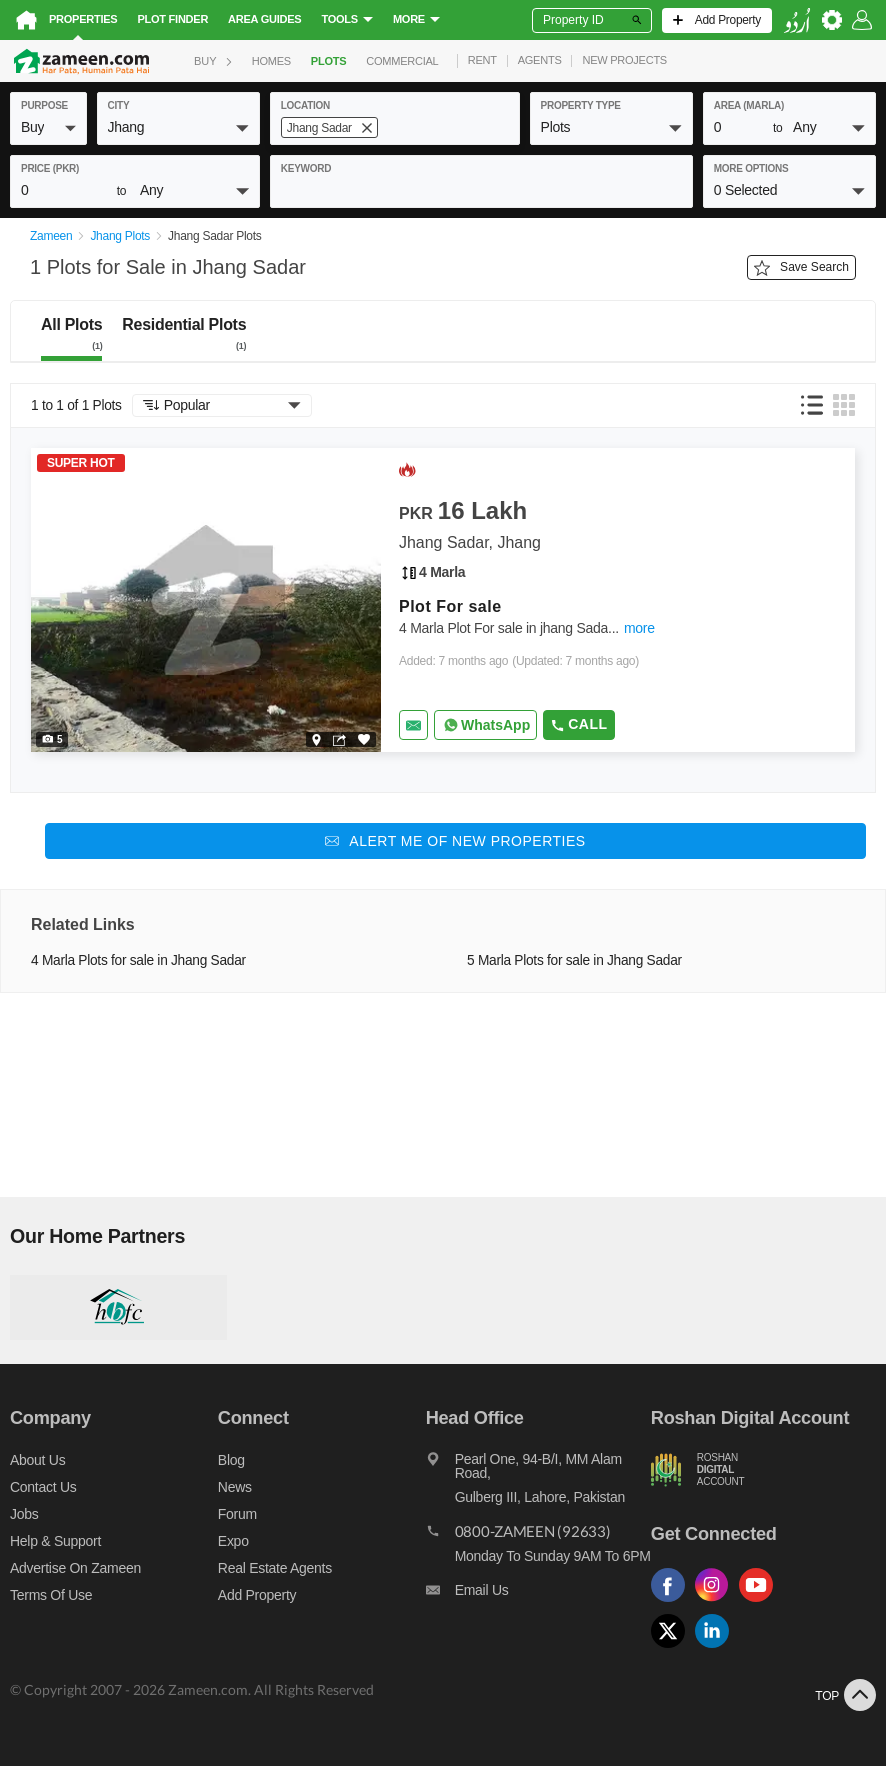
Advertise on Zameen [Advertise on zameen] (75, 1568)
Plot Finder (172, 19)
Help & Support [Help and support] (55, 1541)
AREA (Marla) (749, 105)
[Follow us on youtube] (761, 1602)
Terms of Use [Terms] (51, 1595)
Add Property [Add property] (257, 1595)
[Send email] (413, 725)
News (235, 1487)
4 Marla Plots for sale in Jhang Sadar (138, 960)
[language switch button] (797, 20)
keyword (306, 168)
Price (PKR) (50, 168)
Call (578, 724)
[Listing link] (443, 600)
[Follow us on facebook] (673, 1602)
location (305, 105)
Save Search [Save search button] (801, 268)
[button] (48, 127)
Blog (231, 1460)
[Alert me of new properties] (455, 841)
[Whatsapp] (485, 725)
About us (37, 1460)
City (119, 105)
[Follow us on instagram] (717, 1602)
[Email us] (538, 1595)
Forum (237, 1514)
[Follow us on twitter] (673, 1648)
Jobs (24, 1514)
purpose (44, 105)
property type (581, 105)
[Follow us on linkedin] (717, 1648)
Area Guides (264, 19)
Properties (83, 19)
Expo (233, 1541)
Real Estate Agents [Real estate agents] (275, 1568)
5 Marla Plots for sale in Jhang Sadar (574, 960)
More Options (751, 168)
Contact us (43, 1487)
